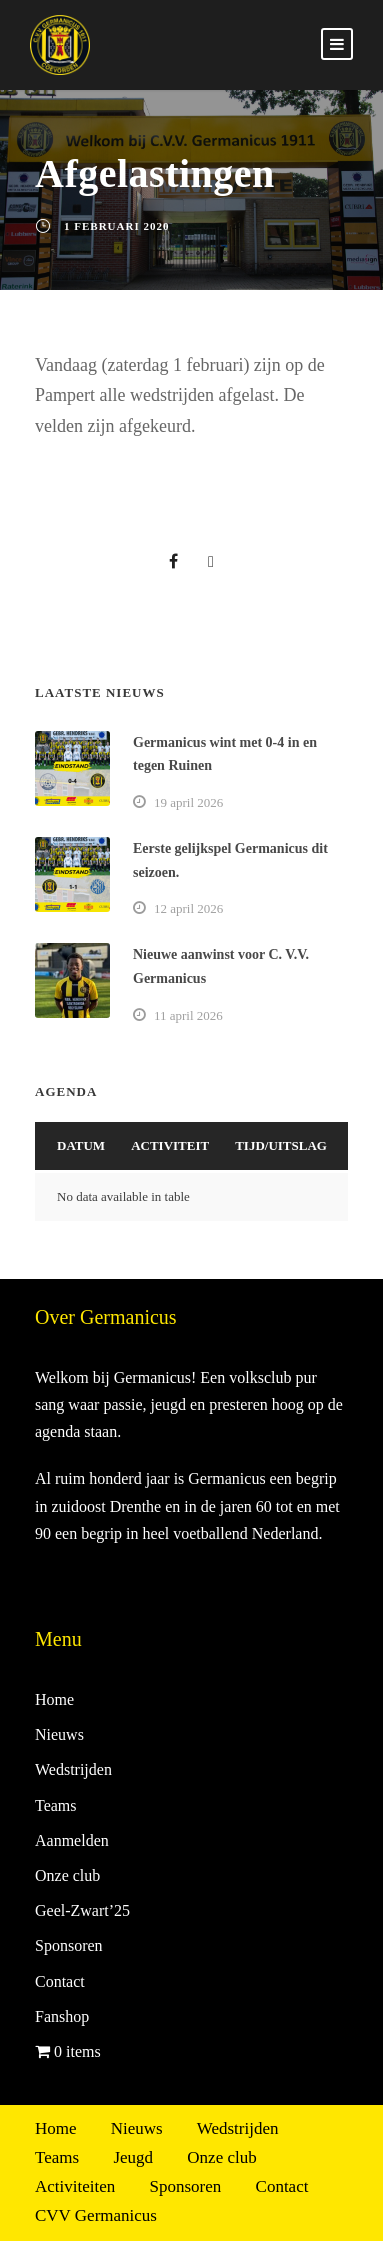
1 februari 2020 (116, 226)
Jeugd (133, 2157)
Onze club (67, 1875)
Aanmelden (72, 1840)
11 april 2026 (188, 1015)
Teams (56, 1805)
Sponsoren (69, 1945)
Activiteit (170, 1145)
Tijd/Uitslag (281, 1145)
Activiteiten (75, 2186)
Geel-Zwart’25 (82, 1910)
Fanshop (62, 2016)
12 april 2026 (188, 908)
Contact (60, 1981)
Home (54, 1699)
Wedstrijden (73, 1769)
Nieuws (59, 1734)
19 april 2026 (188, 802)
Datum (81, 1145)
